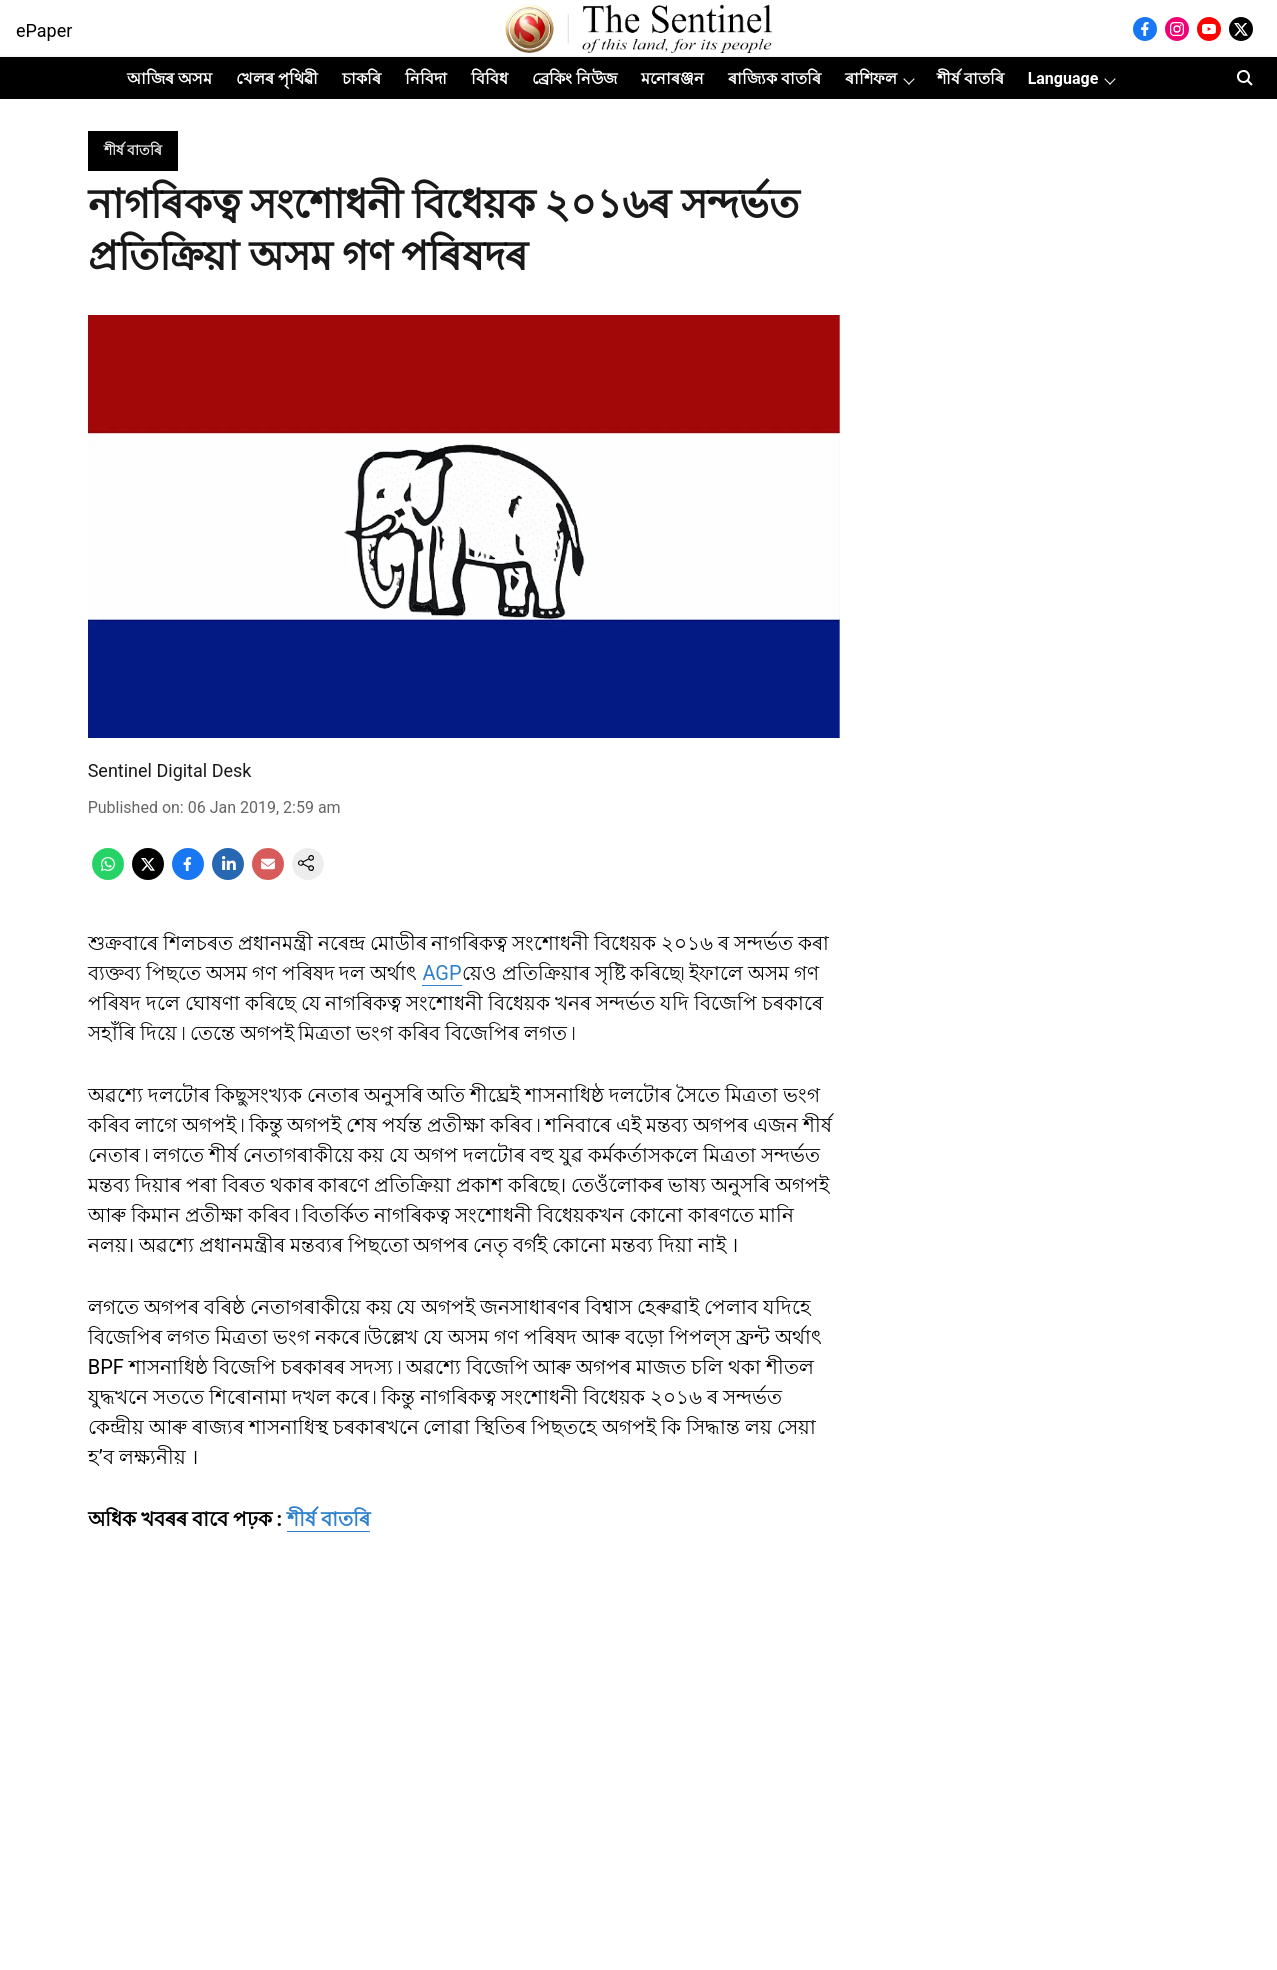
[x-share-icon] (148, 874)
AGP (441, 973)
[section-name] (133, 149)
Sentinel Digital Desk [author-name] (170, 770)
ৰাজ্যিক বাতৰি (774, 78)
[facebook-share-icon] (188, 874)
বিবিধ (489, 78)
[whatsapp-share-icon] (108, 874)
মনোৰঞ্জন (672, 78)
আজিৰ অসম (169, 78)
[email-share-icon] (268, 874)
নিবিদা (426, 78)
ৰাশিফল (871, 78)
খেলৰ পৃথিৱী (277, 78)
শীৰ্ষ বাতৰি (970, 78)
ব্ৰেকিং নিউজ (574, 78)
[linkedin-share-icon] (228, 874)
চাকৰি (361, 78)
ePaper (44, 30)
